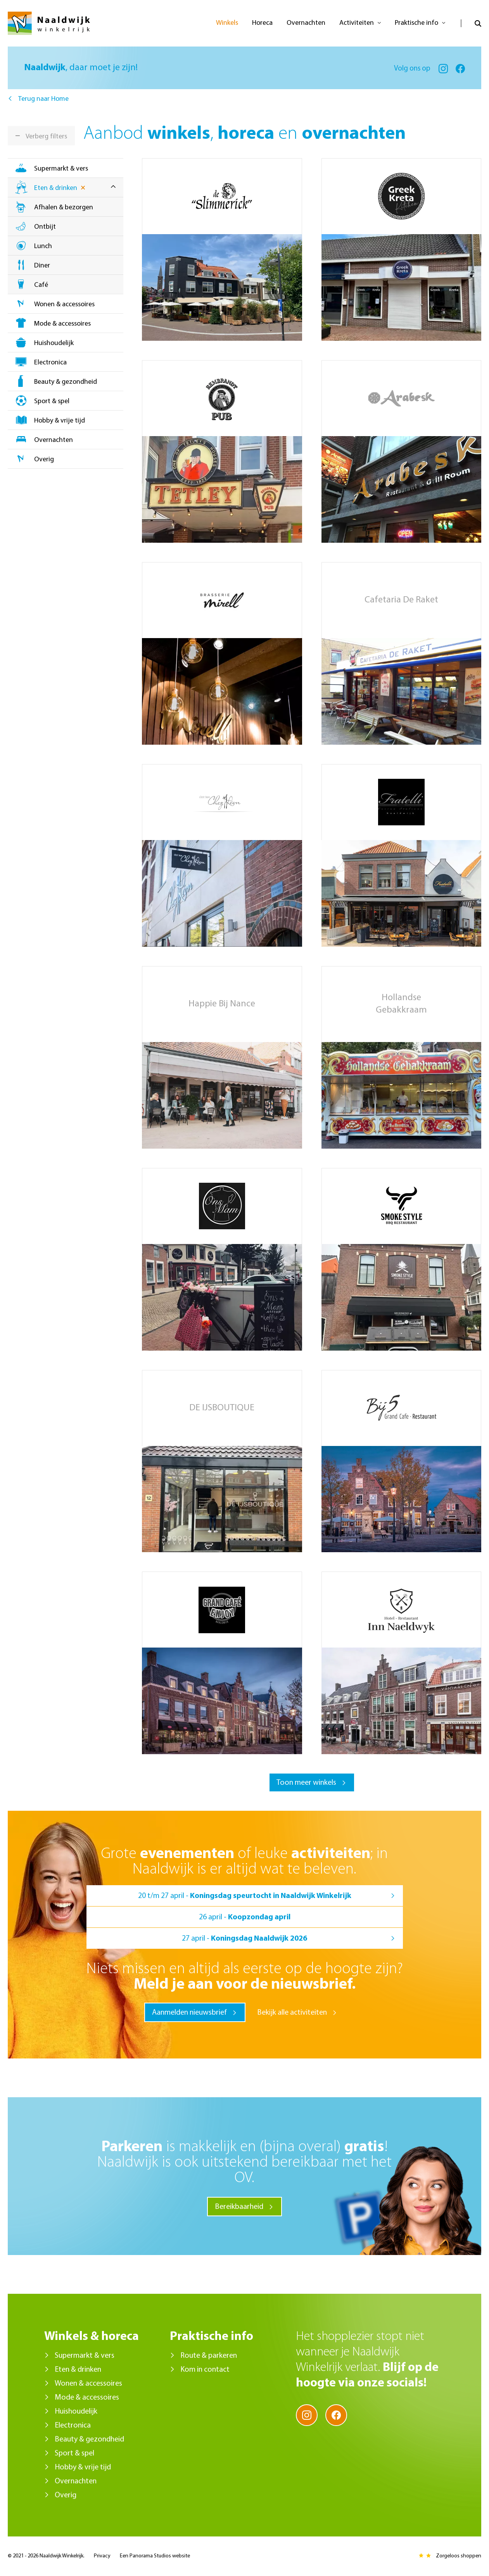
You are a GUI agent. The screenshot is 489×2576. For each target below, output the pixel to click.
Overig (44, 459)
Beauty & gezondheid (65, 382)
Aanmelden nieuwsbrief (189, 2013)
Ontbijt (45, 227)
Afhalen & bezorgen (63, 207)
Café (41, 285)
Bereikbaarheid (239, 2207)
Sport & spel (51, 401)
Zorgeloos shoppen (458, 2556)
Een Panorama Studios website (155, 2556)
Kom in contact (205, 2370)
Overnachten (53, 440)
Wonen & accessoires (64, 304)
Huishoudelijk (54, 343)
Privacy (102, 2556)
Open (471, 23)
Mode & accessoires (62, 324)
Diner (42, 265)
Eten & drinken (55, 188)
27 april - (244, 1939)
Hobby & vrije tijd (59, 420)
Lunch (43, 246)
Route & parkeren (208, 2356)
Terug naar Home (43, 99)
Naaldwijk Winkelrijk (49, 23)
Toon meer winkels (306, 1783)
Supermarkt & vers (61, 169)
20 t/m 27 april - (244, 1896)
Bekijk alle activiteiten (292, 2013)
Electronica (50, 362)
